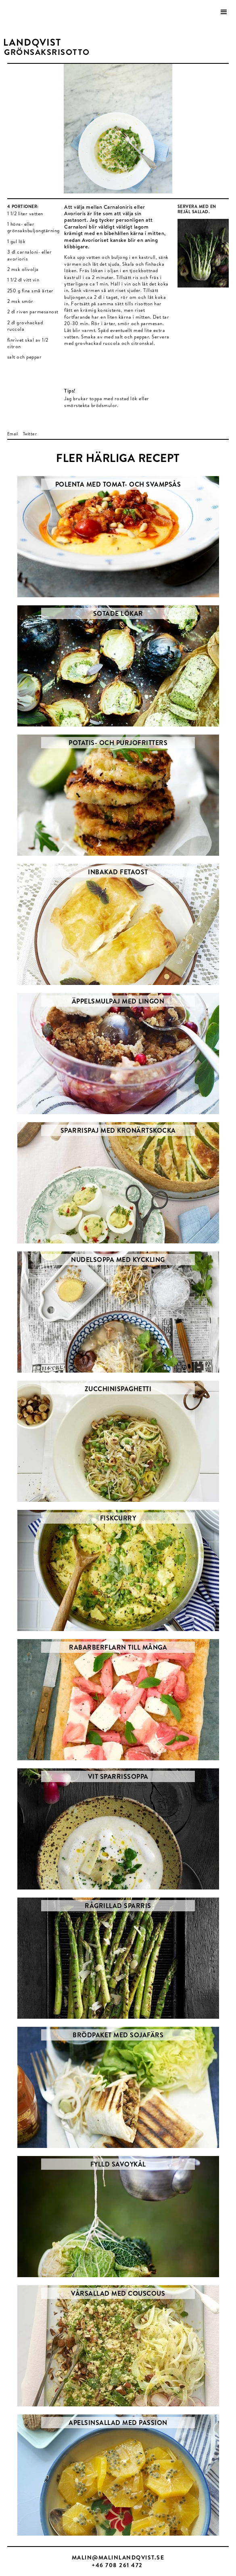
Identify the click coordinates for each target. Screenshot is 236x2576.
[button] (224, 12)
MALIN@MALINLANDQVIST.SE (118, 2557)
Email (13, 434)
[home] (30, 43)
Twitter (30, 434)
